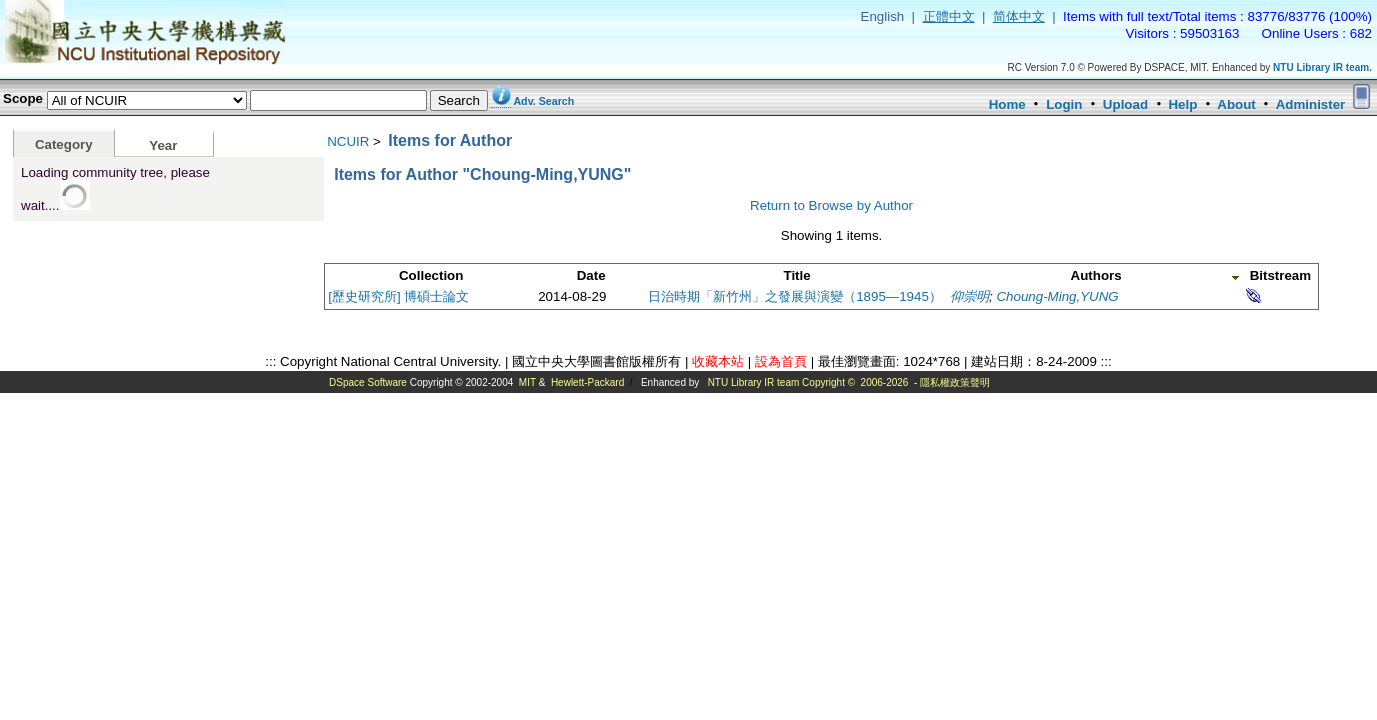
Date (591, 275)
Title (797, 275)
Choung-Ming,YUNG (1057, 296)
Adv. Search (543, 101)
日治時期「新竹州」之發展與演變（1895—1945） (795, 296)
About (1236, 104)
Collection (431, 275)
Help (1182, 104)
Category (64, 144)
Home (1007, 104)
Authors (1096, 275)
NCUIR (348, 141)
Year (163, 145)
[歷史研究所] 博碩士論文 (398, 296)
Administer (1311, 104)
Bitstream (1280, 275)
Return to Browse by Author (831, 205)
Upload (1125, 104)
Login (1064, 104)
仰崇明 (969, 296)
